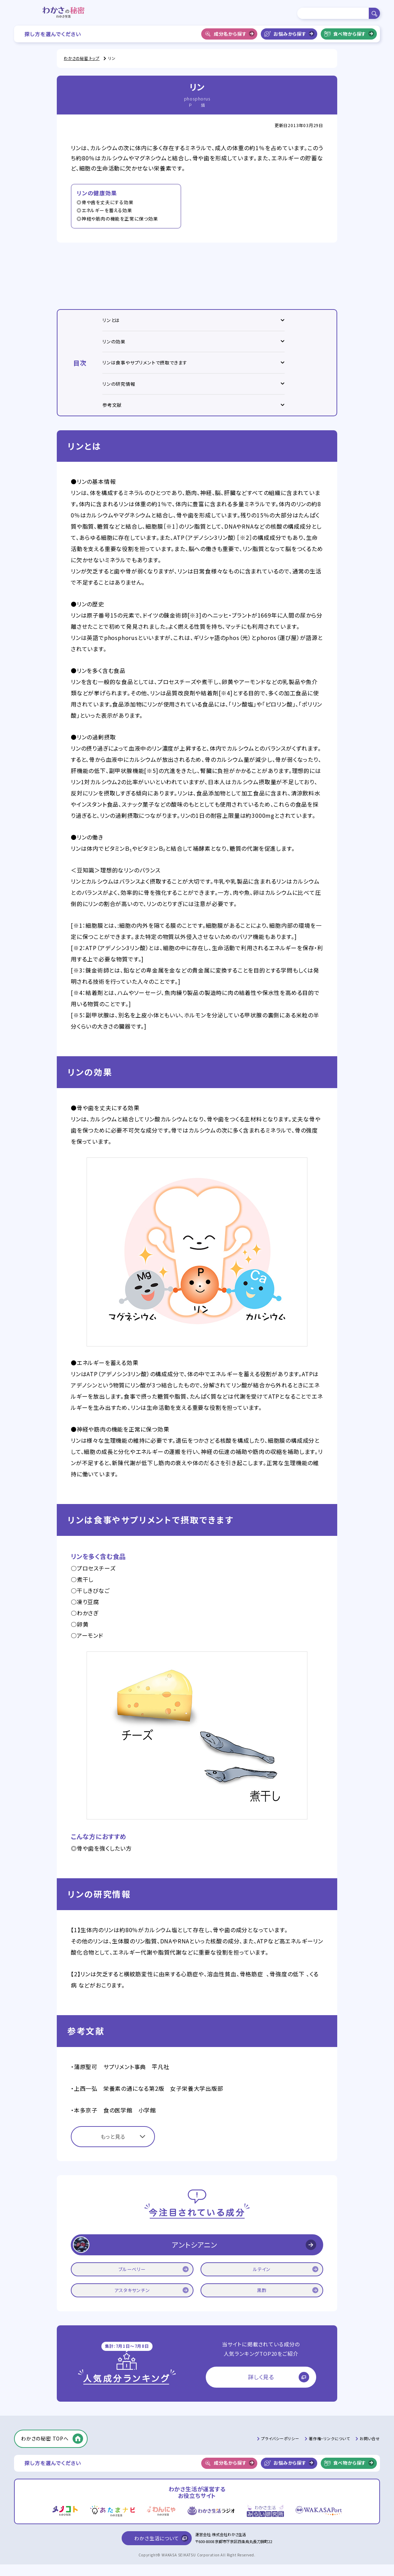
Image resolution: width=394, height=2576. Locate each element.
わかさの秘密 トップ (82, 58)
